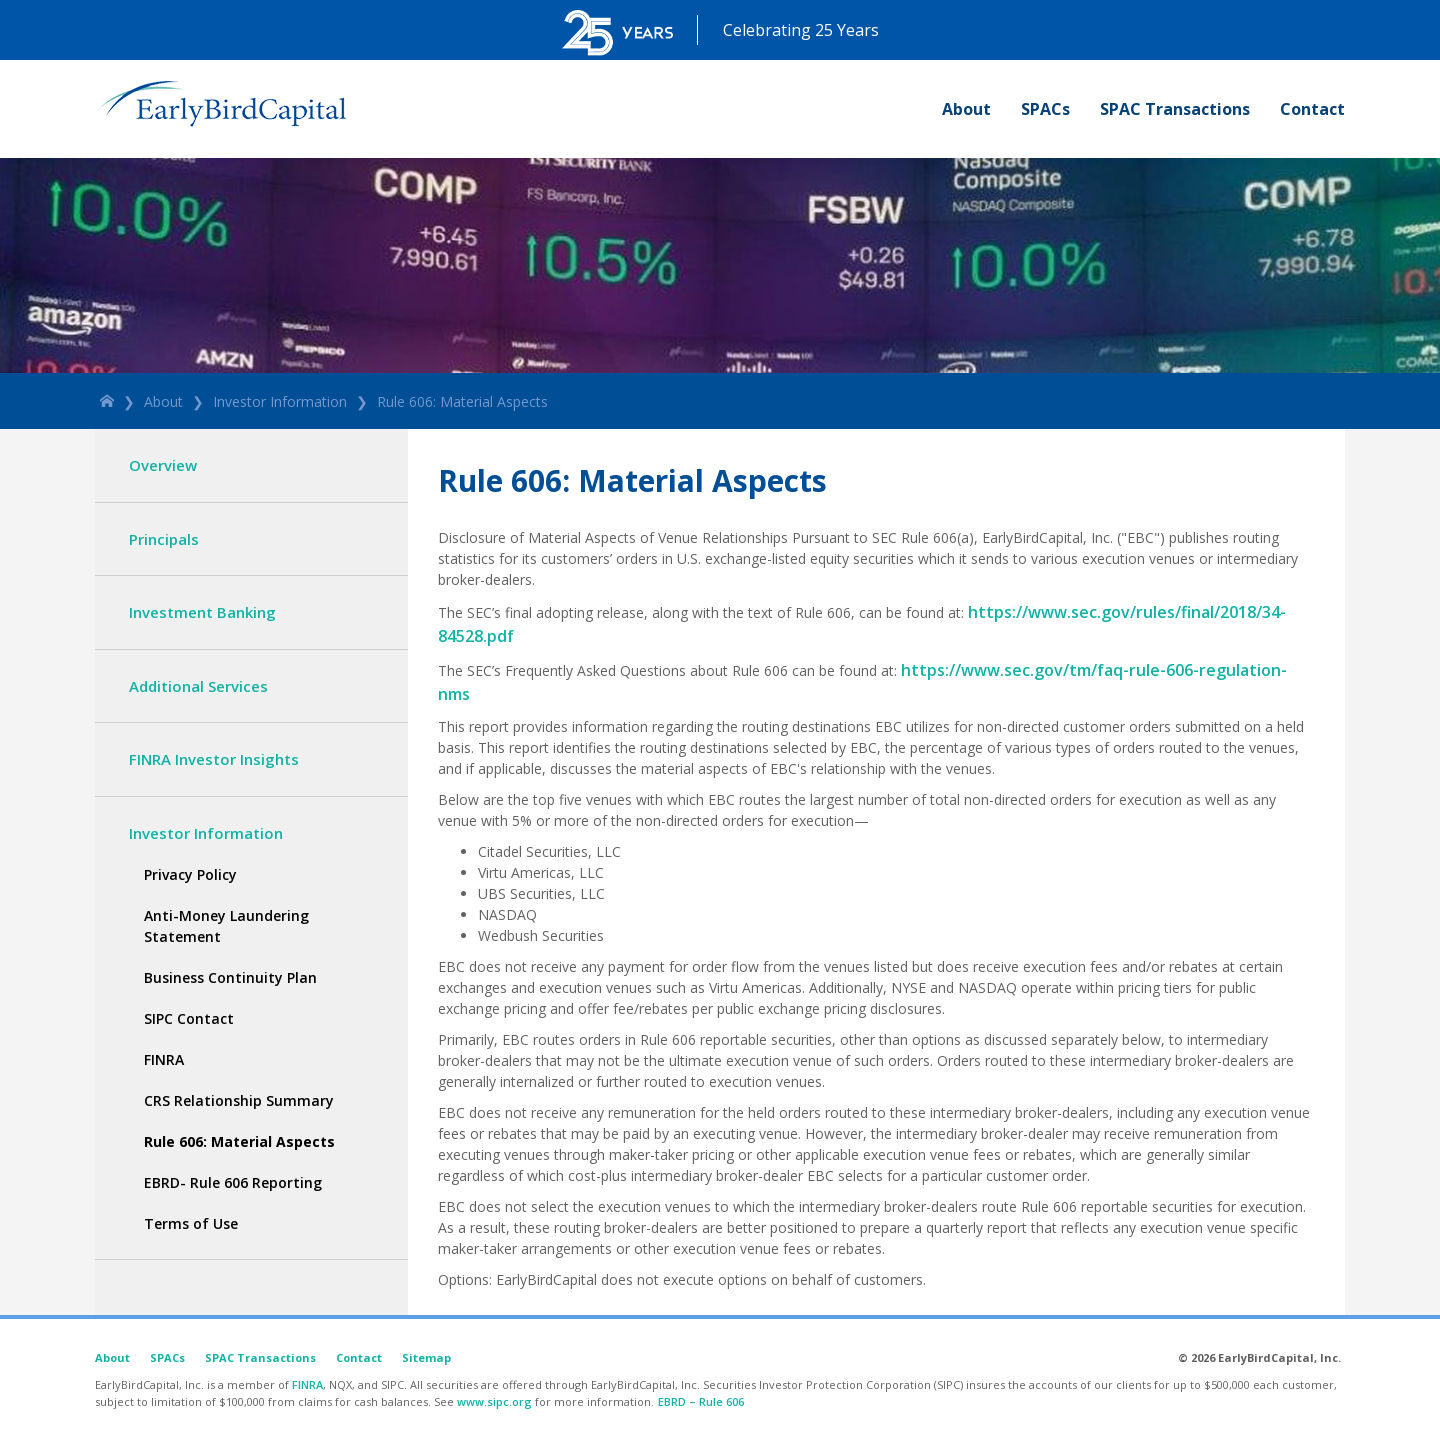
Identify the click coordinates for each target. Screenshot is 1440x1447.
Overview (163, 465)
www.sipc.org (494, 1401)
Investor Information (280, 401)
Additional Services (198, 686)
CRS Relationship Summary (239, 1100)
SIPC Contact (189, 1018)
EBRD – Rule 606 (701, 1401)
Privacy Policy (190, 874)
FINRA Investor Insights (214, 759)
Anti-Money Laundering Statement (226, 926)
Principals (164, 539)
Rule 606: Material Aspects (462, 401)
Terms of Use (191, 1223)
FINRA (164, 1059)
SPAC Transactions (1175, 109)
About (966, 109)
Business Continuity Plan (230, 977)
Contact (1312, 109)
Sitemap (426, 1357)
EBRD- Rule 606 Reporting (233, 1182)
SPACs (1045, 109)
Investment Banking (202, 612)
